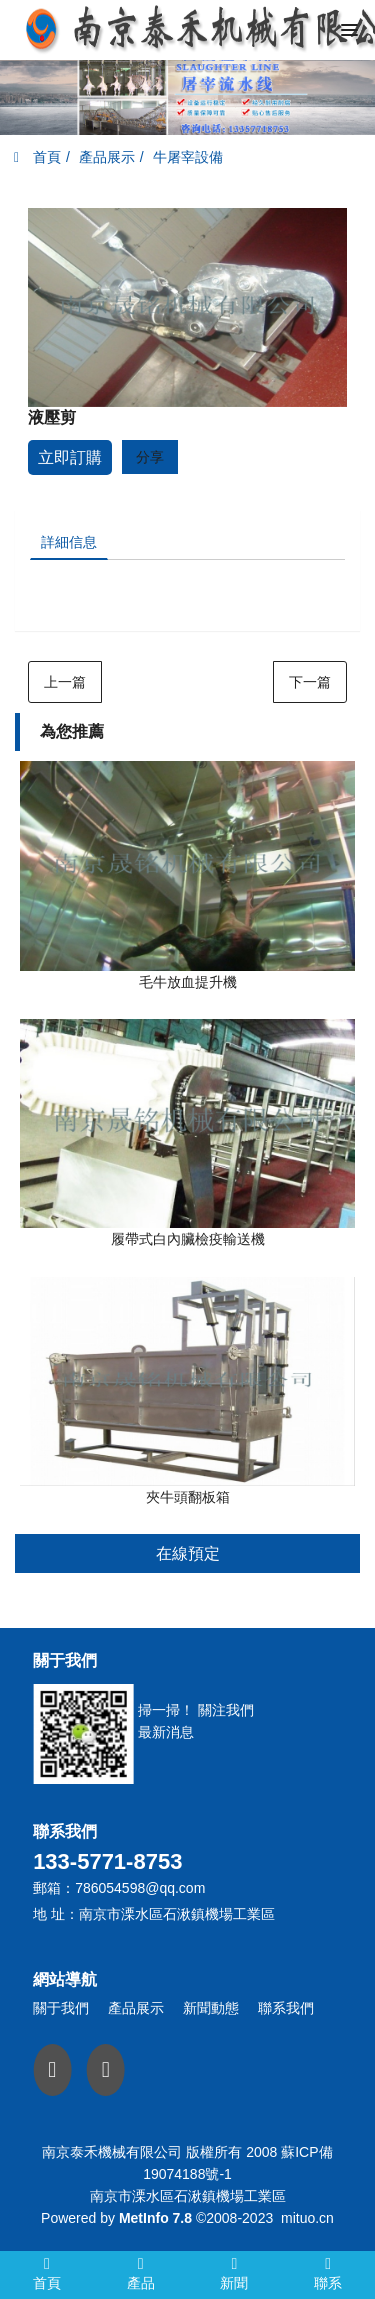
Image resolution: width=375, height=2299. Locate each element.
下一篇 (310, 682)
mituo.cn (307, 2218)
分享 (150, 457)
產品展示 (107, 157)
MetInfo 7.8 (155, 2218)
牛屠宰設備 (188, 157)
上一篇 (65, 682)
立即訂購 (70, 457)
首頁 (37, 157)
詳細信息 (69, 542)
